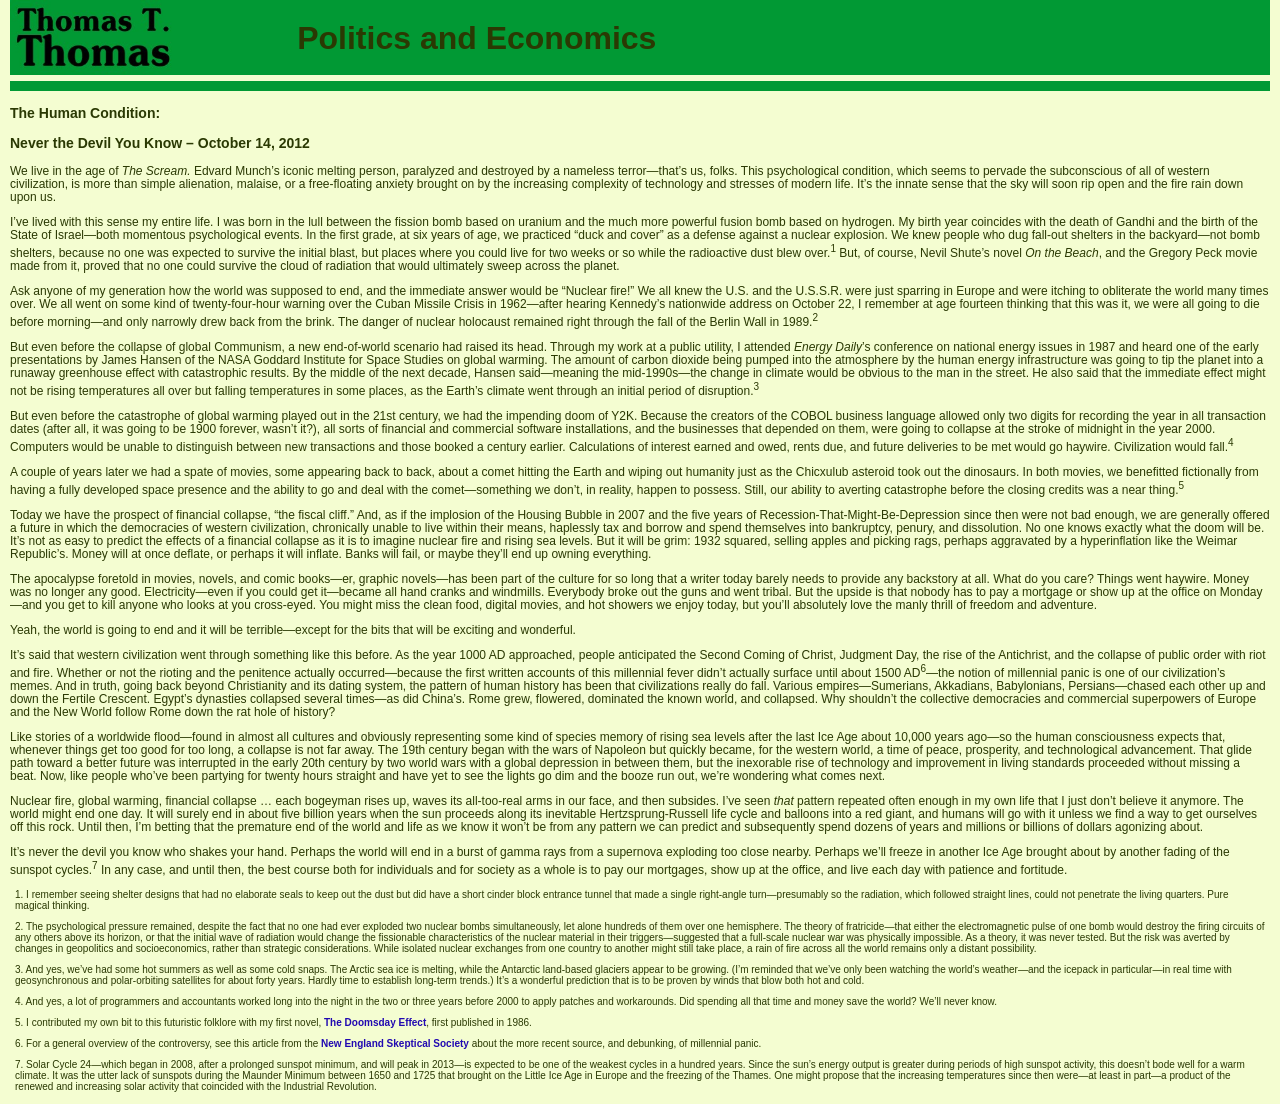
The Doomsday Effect (375, 1022)
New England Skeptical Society (395, 1043)
